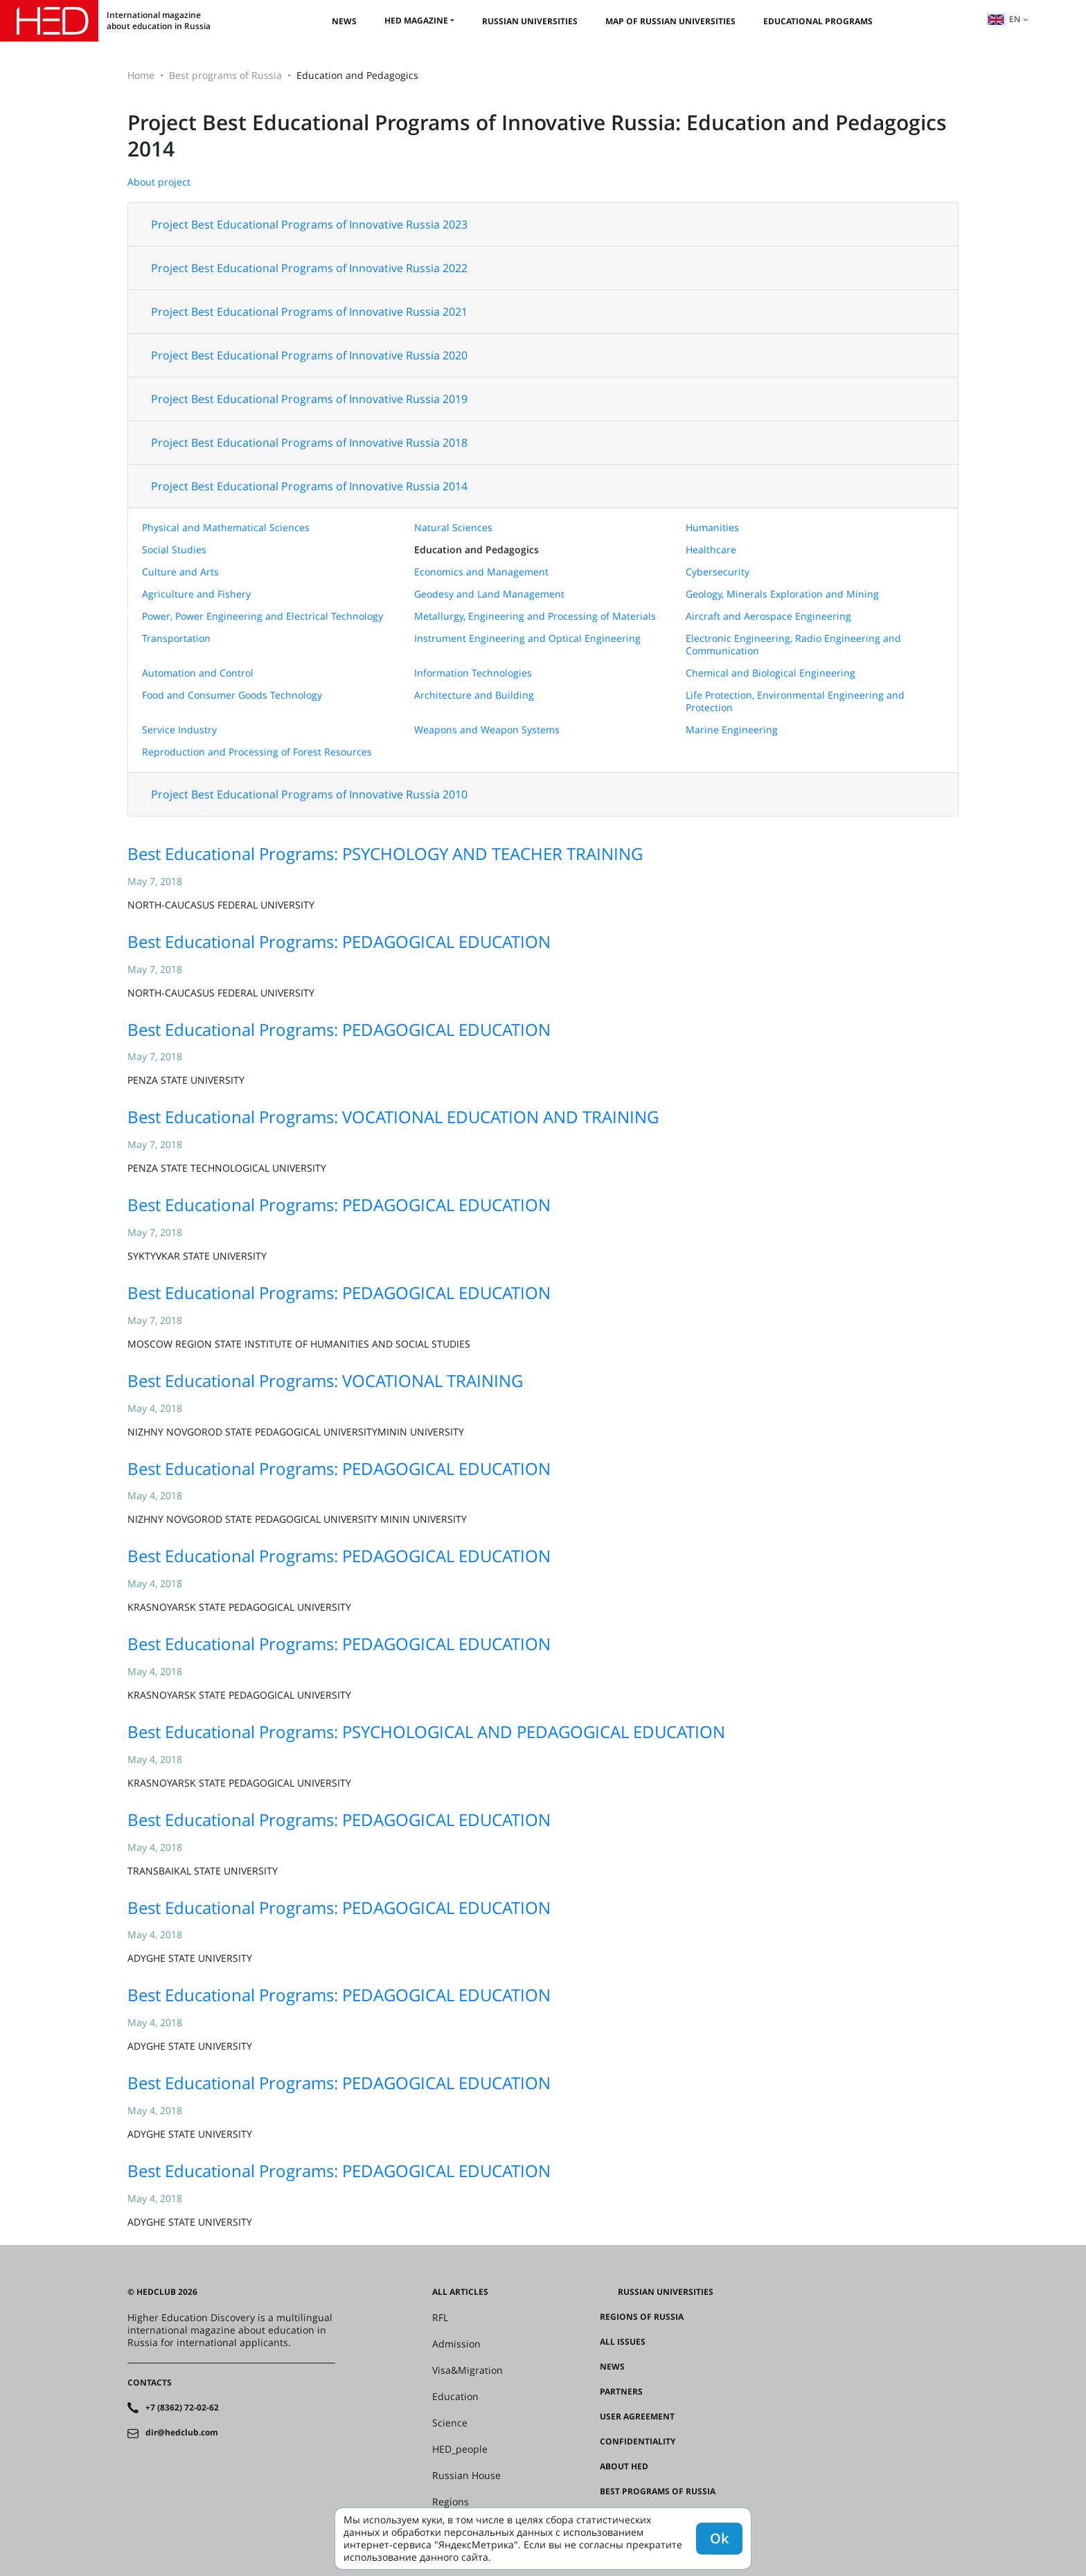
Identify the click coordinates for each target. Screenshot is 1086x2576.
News (344, 21)
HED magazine (416, 20)
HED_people (460, 2449)
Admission (456, 2344)
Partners (621, 2391)
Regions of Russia (642, 2317)
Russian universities (530, 21)
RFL (440, 2317)
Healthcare (711, 549)
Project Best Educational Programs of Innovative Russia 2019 (309, 398)
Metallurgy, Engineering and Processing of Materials (535, 616)
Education (455, 2396)
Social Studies (174, 549)
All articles (460, 2292)
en (1003, 19)
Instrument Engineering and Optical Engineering (527, 638)
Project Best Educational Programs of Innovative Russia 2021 (309, 311)
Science (450, 2423)
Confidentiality (637, 2441)
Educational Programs (818, 21)
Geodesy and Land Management (489, 593)
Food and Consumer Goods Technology (232, 694)
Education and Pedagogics (476, 549)
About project (158, 181)
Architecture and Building (474, 694)
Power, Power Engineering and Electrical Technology (262, 616)
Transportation (176, 638)
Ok (719, 2538)
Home (140, 75)
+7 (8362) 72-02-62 (182, 2407)
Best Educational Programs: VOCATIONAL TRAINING (325, 1380)
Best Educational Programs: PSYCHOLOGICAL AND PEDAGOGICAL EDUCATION (426, 1731)
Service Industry (179, 729)
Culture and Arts (180, 571)
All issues (623, 2341)
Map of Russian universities (670, 21)
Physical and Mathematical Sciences (226, 527)
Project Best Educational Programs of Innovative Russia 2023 (309, 224)
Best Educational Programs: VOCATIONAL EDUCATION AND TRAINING (393, 1116)
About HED (624, 2466)
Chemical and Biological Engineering (770, 672)
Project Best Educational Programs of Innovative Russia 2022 (309, 268)
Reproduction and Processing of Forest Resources (257, 751)
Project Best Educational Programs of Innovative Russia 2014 (309, 486)
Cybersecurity (717, 571)
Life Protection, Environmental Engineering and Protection (795, 701)
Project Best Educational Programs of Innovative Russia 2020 (309, 355)
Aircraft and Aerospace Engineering (768, 616)
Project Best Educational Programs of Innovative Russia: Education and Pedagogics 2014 (537, 135)
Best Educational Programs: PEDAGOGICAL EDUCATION (339, 941)
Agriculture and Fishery (196, 593)
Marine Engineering (732, 729)
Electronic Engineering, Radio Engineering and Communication (793, 644)
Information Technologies (473, 672)
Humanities (712, 527)
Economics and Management (481, 571)
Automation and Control (197, 672)
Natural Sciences (453, 527)
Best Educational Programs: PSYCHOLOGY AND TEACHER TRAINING (385, 853)
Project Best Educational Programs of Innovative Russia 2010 (309, 794)
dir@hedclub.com (181, 2432)
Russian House (466, 2475)
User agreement (637, 2416)
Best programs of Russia (225, 75)
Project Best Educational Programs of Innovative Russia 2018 (309, 442)
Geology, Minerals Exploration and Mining (782, 593)
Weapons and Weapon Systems (487, 729)
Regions (450, 2502)
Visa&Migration (467, 2370)
